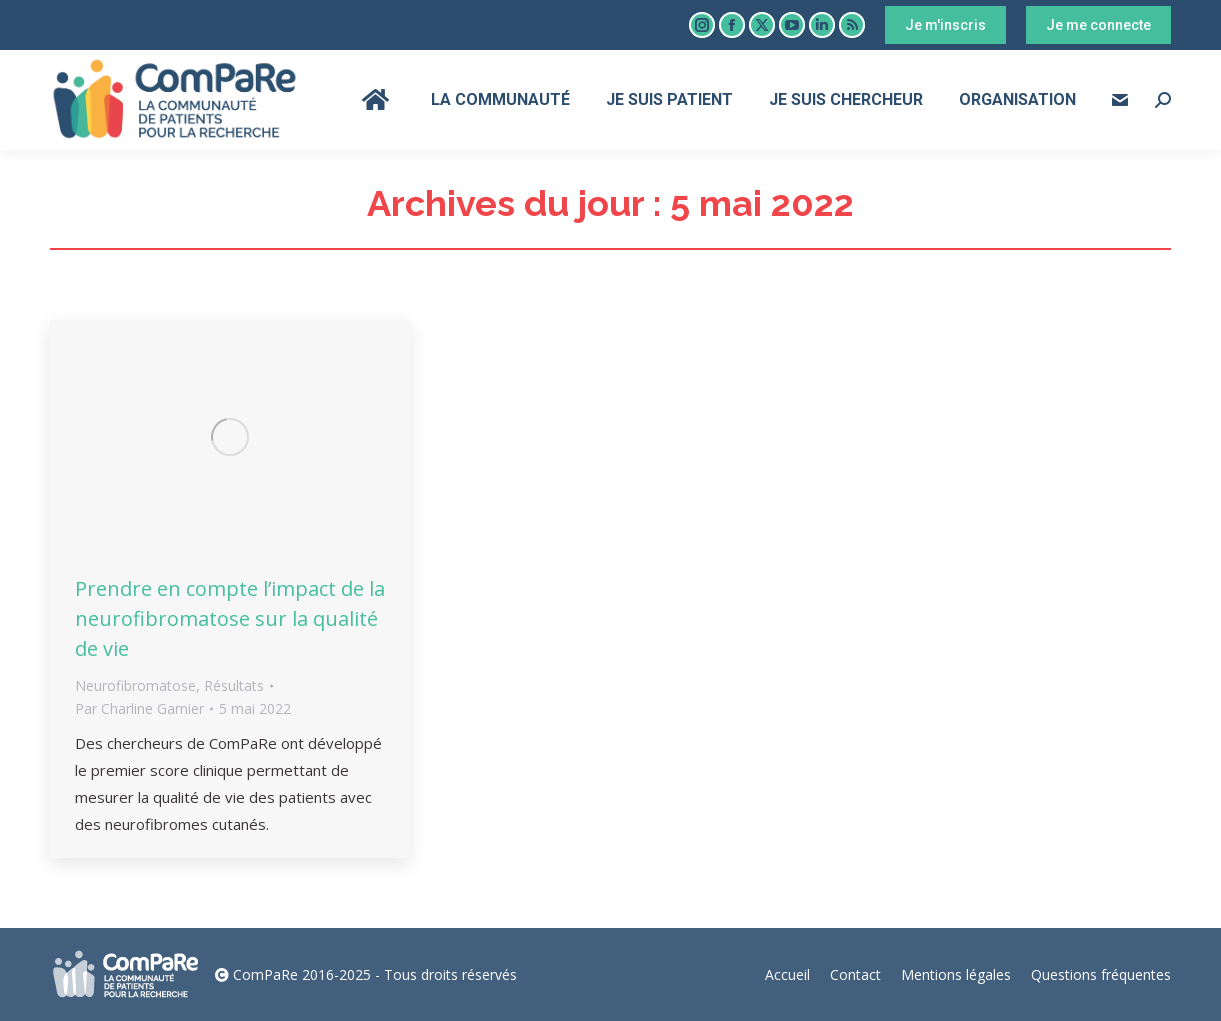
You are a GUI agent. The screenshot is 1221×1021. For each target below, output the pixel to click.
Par (139, 708)
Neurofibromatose (135, 685)
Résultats (234, 685)
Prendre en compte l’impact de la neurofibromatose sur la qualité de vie (230, 618)
